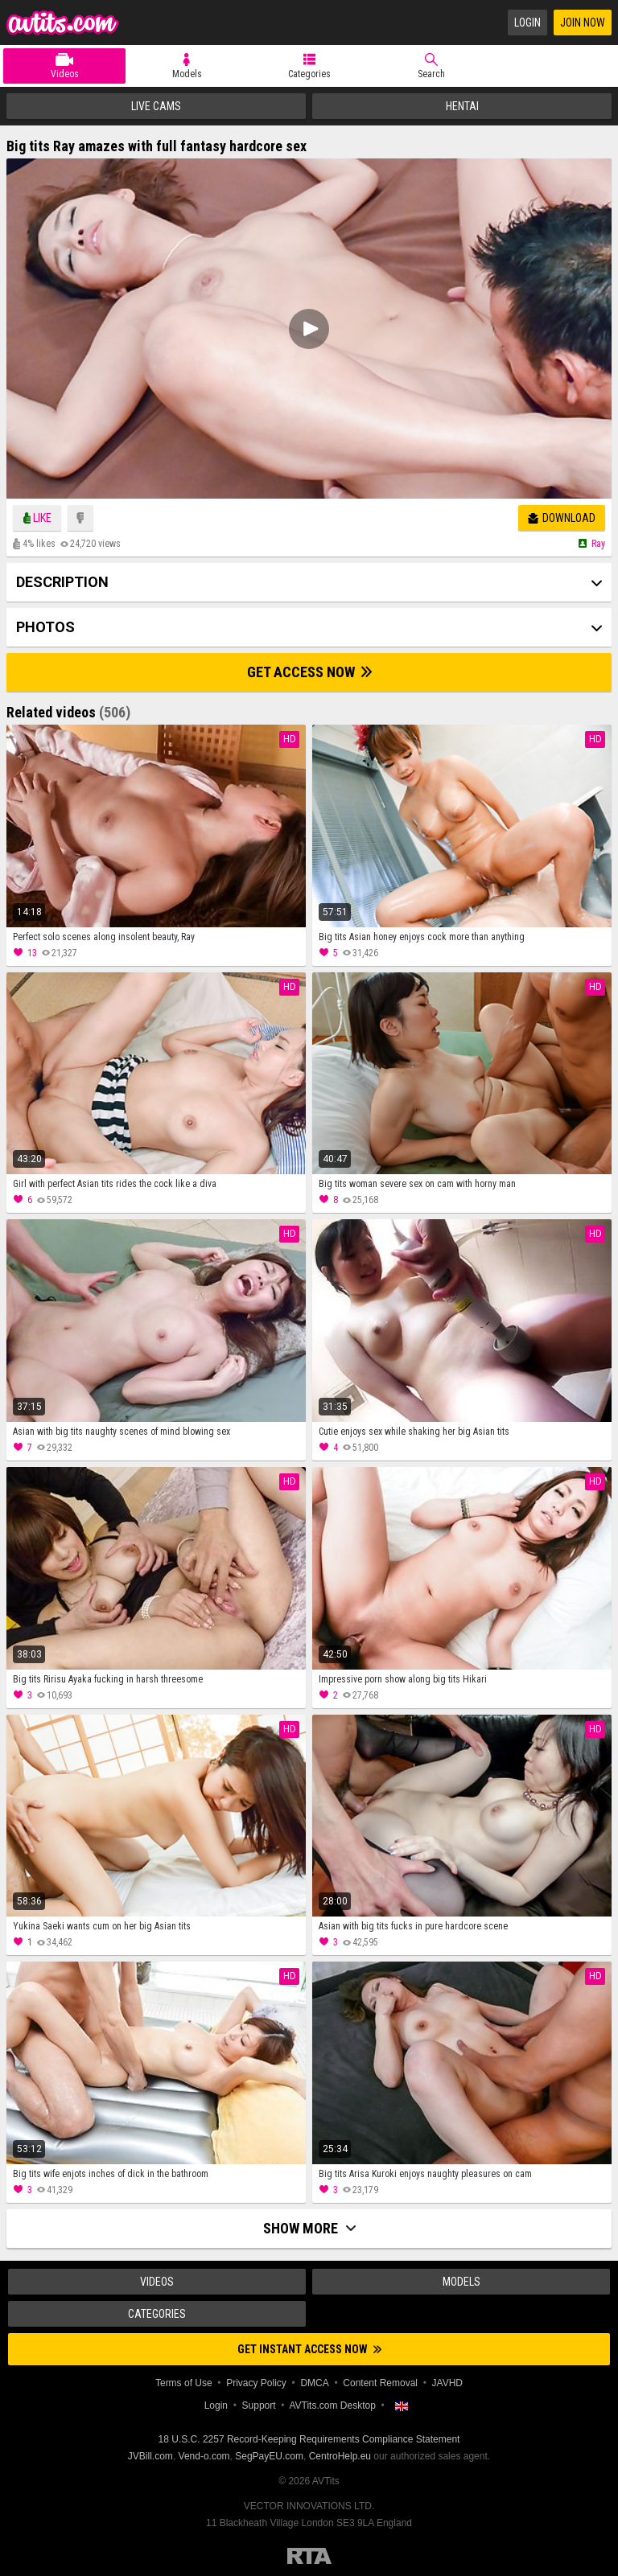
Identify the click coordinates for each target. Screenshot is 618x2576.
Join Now (582, 22)
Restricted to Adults (309, 2556)
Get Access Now (309, 672)
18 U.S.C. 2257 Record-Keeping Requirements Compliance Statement (309, 2439)
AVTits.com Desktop (332, 2405)
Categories (309, 74)
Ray (598, 543)
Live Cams (156, 106)
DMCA (314, 2383)
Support (259, 2405)
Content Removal (380, 2383)
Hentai (462, 106)
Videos (65, 74)
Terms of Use (183, 2383)
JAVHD (447, 2383)
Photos (45, 626)
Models (187, 74)
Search (431, 74)
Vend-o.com (204, 2456)
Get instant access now (309, 2349)
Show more (309, 2228)
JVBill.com (150, 2456)
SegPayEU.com (269, 2456)
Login (527, 22)
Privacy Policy (256, 2383)
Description (62, 581)
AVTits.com (62, 22)
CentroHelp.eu (340, 2456)
